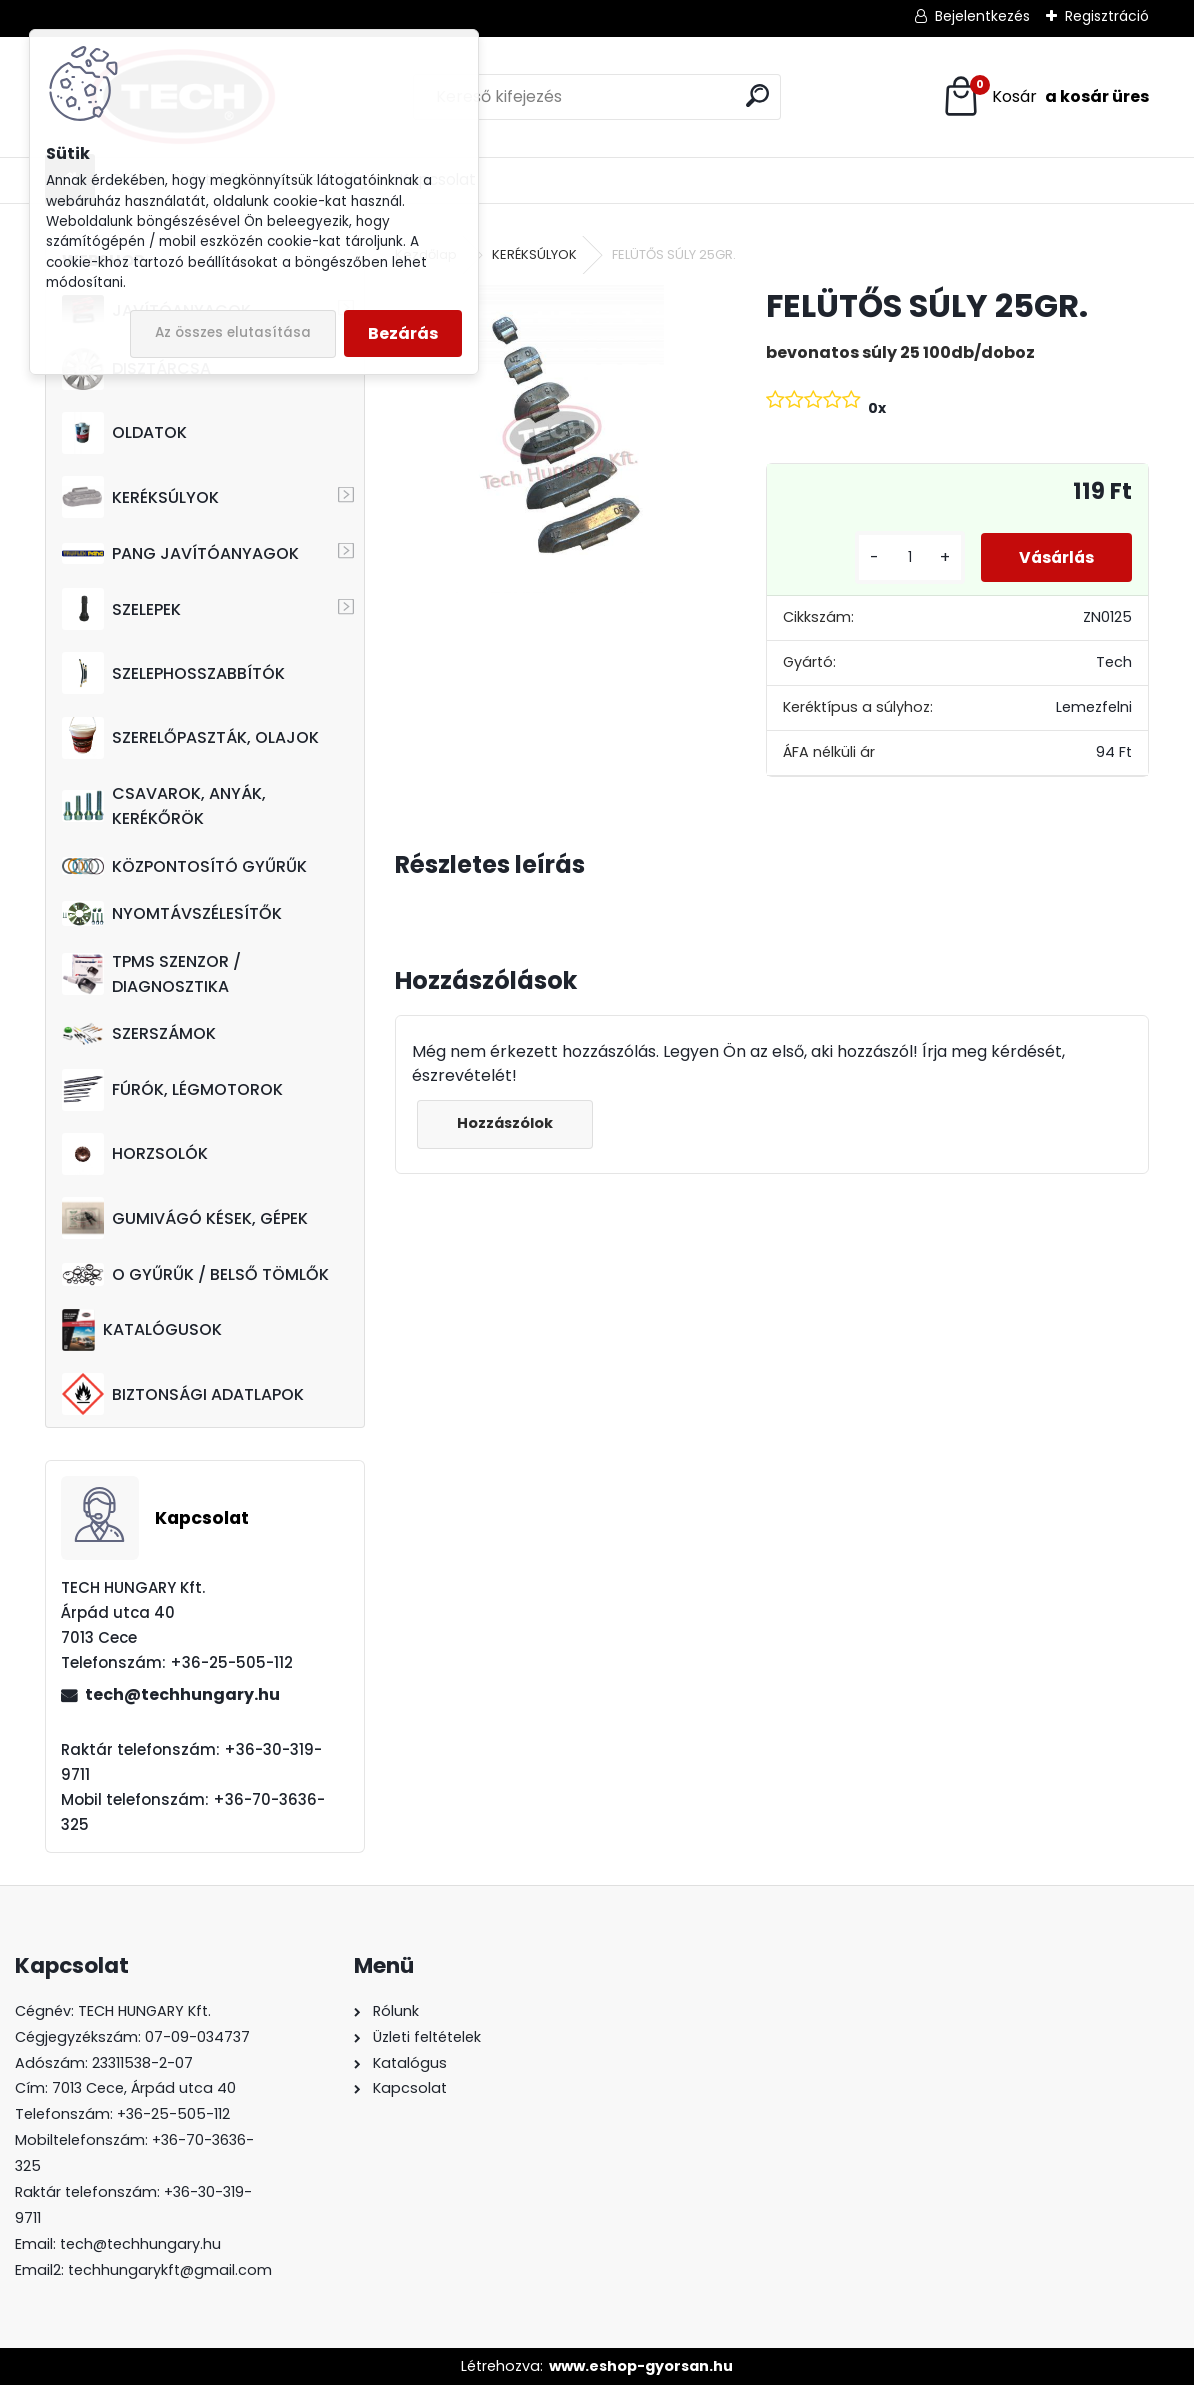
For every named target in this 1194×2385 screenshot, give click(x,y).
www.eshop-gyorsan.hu (641, 2366)
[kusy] (903, 557)
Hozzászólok (506, 1123)
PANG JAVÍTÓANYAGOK (180, 553)
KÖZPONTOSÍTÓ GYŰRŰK (184, 866)
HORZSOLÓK (135, 1154)
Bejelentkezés (982, 16)
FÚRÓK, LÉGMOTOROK (172, 1090)
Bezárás (403, 333)
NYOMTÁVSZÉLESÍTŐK (172, 913)
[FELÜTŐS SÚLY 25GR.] (548, 438)
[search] (757, 95)
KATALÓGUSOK (142, 1330)
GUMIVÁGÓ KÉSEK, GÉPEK (185, 1218)
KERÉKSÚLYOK (140, 497)
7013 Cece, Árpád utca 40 (144, 2088)
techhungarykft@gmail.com (170, 2270)
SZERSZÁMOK (139, 1033)
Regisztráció (1107, 16)
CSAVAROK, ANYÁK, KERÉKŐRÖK (164, 806)
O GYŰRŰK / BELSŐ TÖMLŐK (195, 1274)
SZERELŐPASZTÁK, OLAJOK (190, 738)
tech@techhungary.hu (182, 1694)
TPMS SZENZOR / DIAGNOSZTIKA (151, 974)
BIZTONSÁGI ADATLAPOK (183, 1394)
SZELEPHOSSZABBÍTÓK (173, 673)
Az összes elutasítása (233, 332)
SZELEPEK (121, 609)
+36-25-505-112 (173, 2114)
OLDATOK (124, 433)
